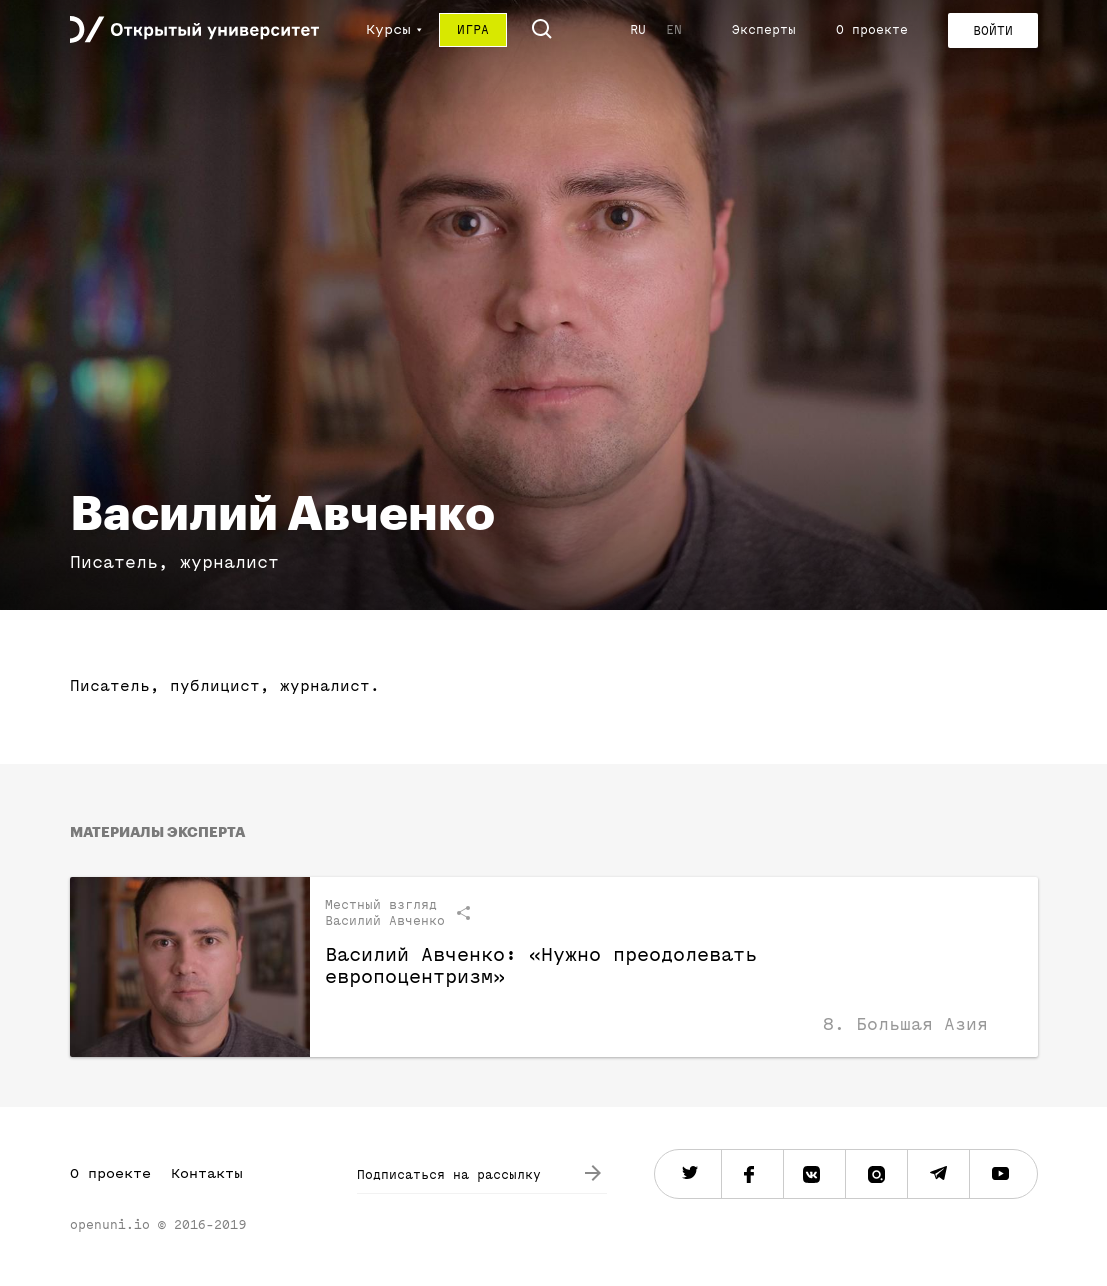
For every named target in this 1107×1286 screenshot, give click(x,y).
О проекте (872, 29)
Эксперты (764, 29)
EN (674, 29)
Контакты (207, 1173)
